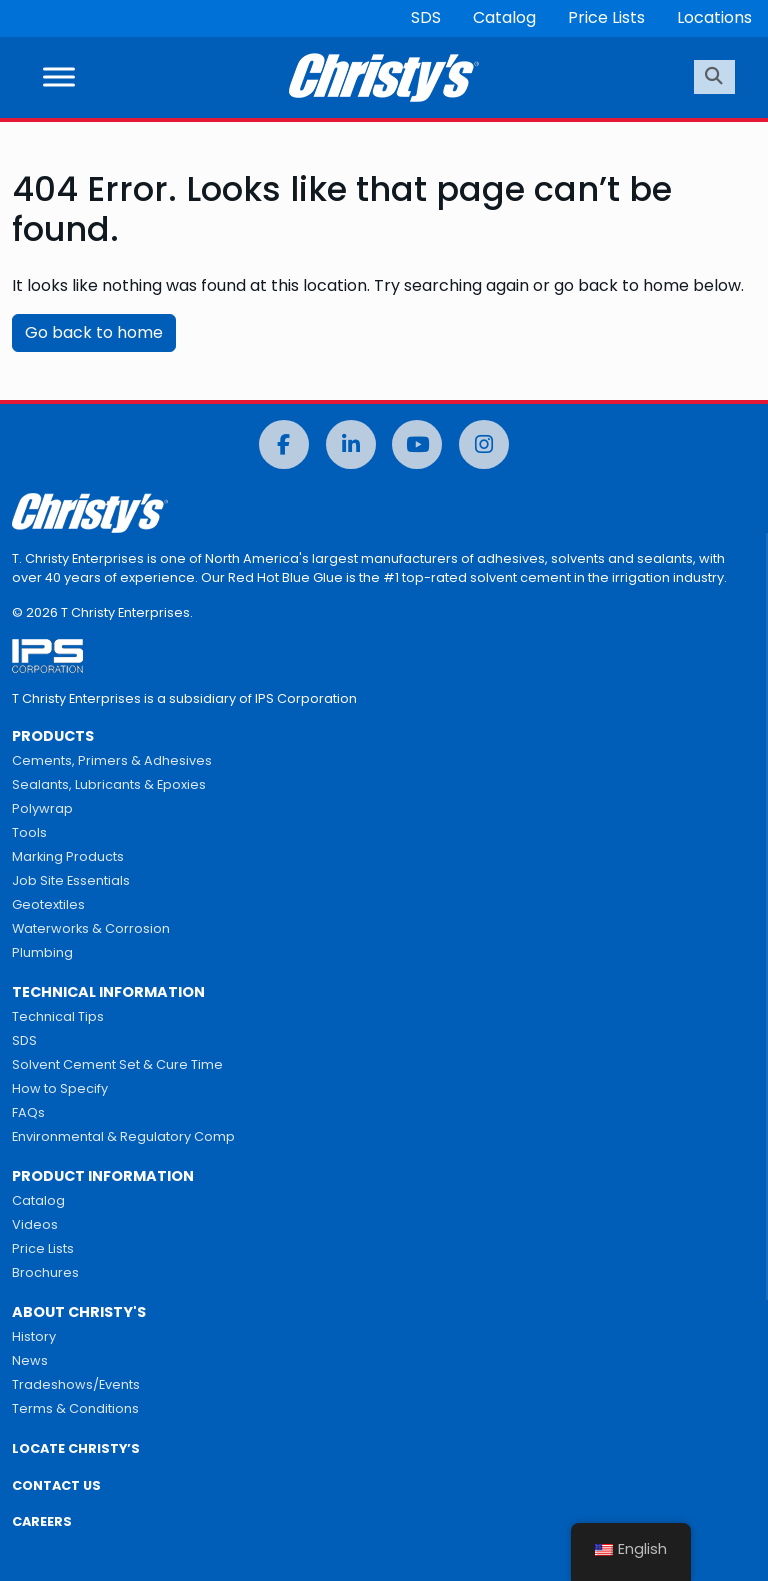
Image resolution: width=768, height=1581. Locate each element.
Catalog (504, 17)
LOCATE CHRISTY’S (76, 1448)
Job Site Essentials (71, 880)
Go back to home (94, 332)
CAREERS (42, 1521)
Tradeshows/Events (76, 1384)
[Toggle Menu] (59, 77)
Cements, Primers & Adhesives (112, 760)
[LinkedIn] (351, 444)
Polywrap (42, 808)
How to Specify (60, 1088)
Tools (29, 832)
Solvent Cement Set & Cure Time (117, 1064)
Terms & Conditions (75, 1408)
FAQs (28, 1112)
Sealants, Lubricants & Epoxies (109, 784)
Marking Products (68, 856)
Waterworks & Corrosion (91, 928)
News (30, 1360)
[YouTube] (417, 444)
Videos (35, 1224)
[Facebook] (284, 444)
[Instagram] (484, 444)
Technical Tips (58, 1016)
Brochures (45, 1272)
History (34, 1336)
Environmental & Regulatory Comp (123, 1136)
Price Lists (606, 17)
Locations (714, 17)
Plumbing (42, 952)
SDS (426, 17)
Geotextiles (48, 904)
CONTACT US (56, 1485)
